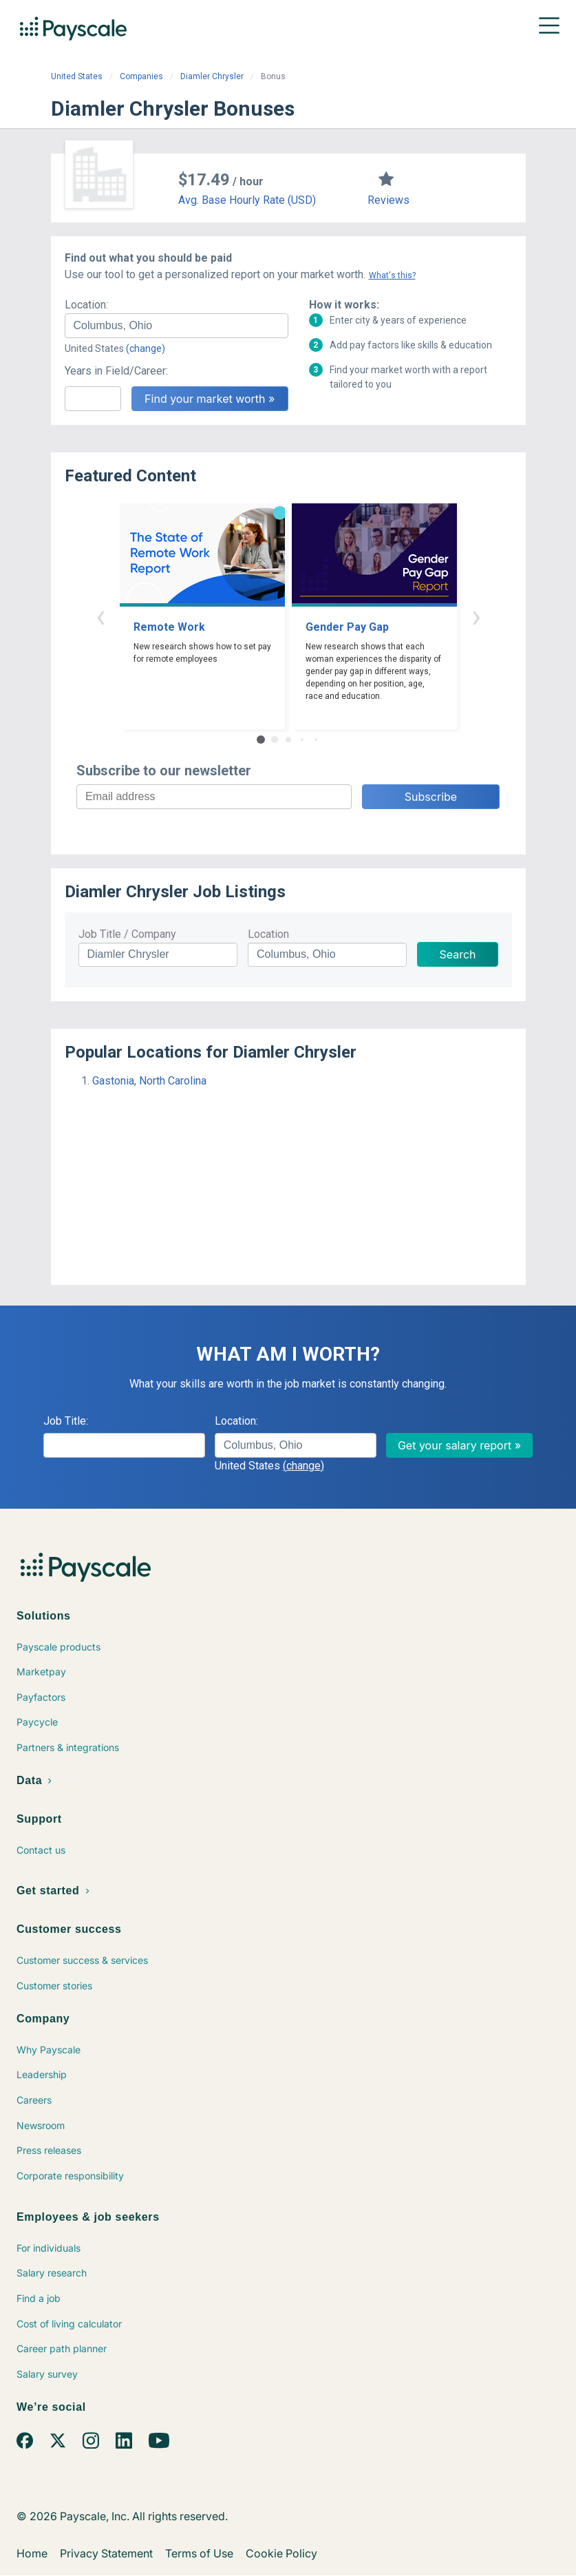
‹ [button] (100, 616)
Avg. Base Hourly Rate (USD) (247, 200)
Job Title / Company (127, 934)
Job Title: (65, 1420)
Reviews (388, 200)
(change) (145, 348)
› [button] (476, 616)
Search (457, 954)
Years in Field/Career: (116, 370)
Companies (141, 76)
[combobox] (176, 325)
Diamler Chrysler (212, 76)
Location (268, 934)
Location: (86, 304)
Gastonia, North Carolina (149, 1080)
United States (77, 76)
